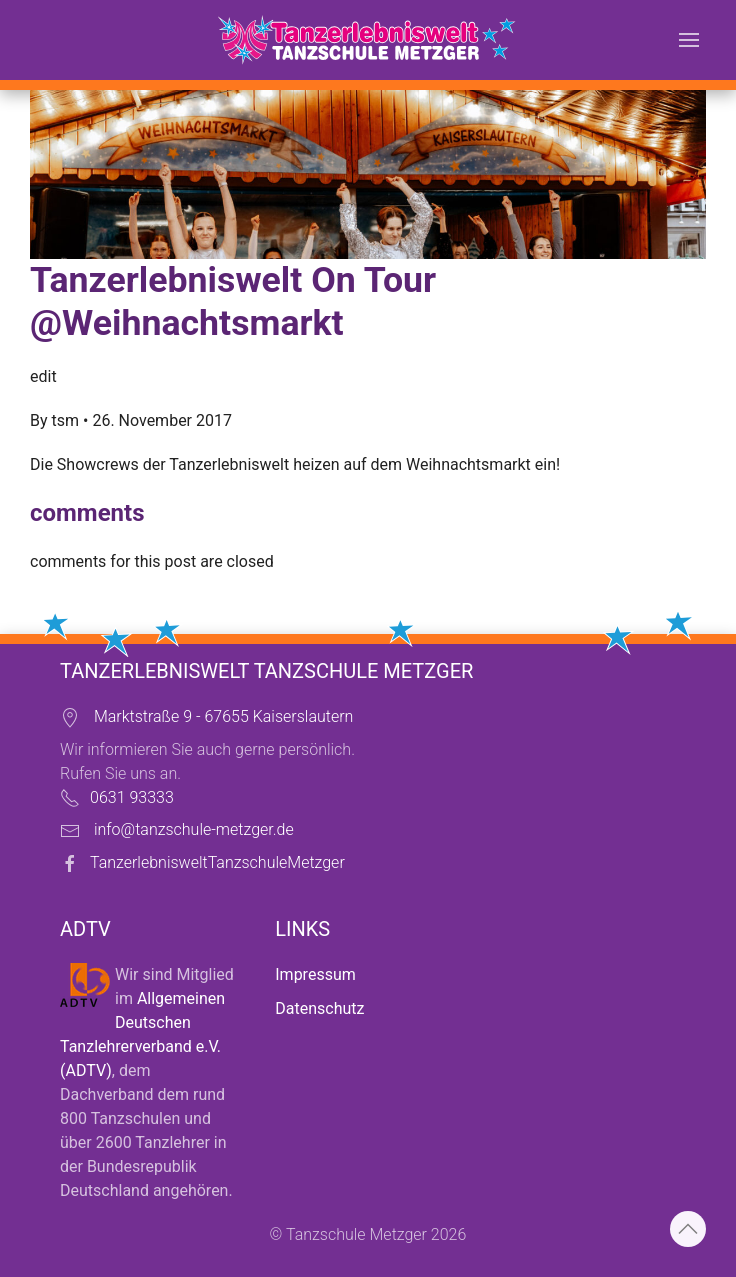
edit (43, 376)
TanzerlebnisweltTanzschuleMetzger (217, 862)
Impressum (315, 974)
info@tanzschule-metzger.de (194, 829)
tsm (65, 420)
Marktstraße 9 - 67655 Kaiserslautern (223, 716)
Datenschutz (319, 1008)
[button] (689, 40)
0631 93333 (132, 797)
